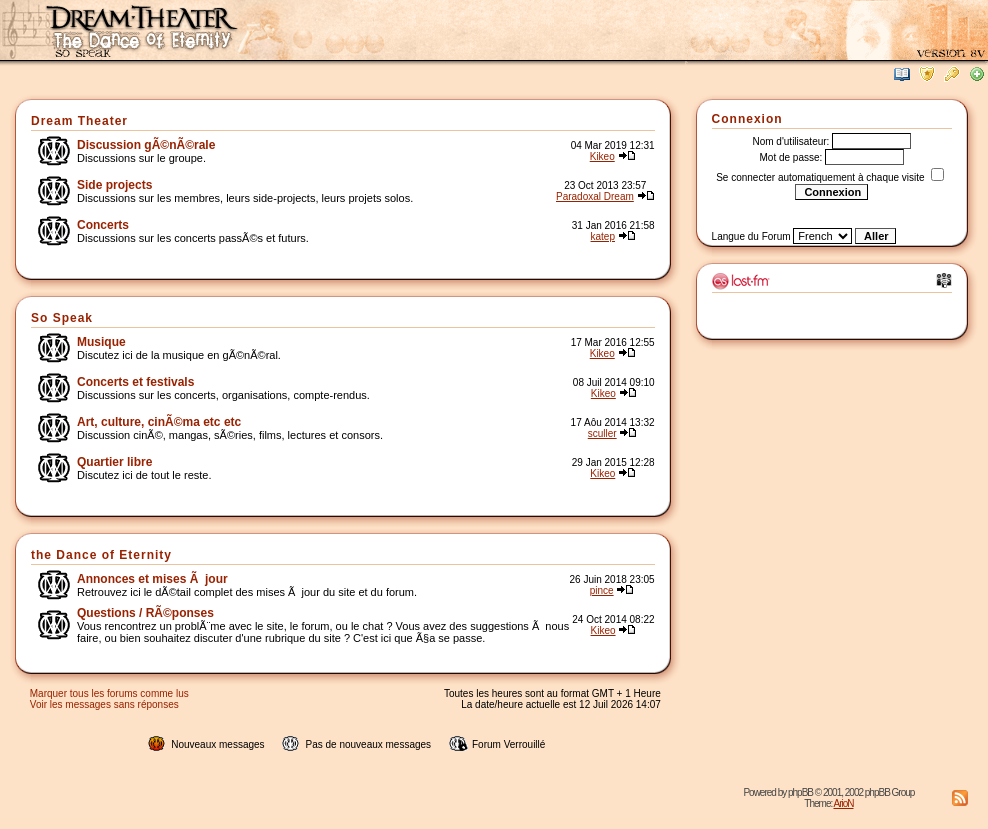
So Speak (62, 318)
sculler (602, 433)
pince (602, 590)
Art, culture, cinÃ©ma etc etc (159, 422)
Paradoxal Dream (595, 196)
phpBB (800, 792)
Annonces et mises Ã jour (152, 579)
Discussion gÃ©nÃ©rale (146, 145)
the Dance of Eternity (101, 555)
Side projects (114, 185)
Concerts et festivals (135, 382)
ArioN (843, 803)
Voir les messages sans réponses (104, 704)
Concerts (103, 225)
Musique (101, 342)
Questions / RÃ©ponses (145, 613)
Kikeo (602, 156)
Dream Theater (79, 121)
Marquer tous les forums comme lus (109, 693)
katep (603, 236)
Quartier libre (114, 462)
